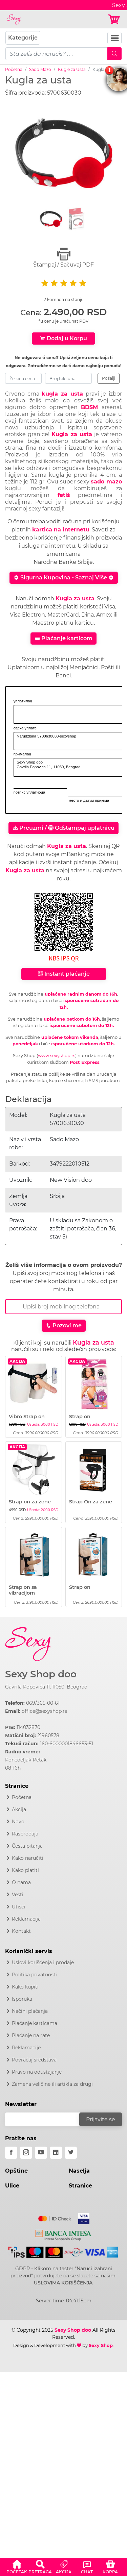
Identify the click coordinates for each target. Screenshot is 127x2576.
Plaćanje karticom (63, 638)
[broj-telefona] (68, 378)
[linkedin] (56, 2153)
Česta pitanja (27, 1846)
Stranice (80, 2185)
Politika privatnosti (34, 1974)
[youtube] (41, 2153)
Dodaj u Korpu (63, 338)
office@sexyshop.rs (44, 1711)
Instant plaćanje (64, 974)
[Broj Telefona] (63, 1306)
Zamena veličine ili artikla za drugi (52, 2084)
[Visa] (81, 2217)
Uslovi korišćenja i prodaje (43, 1962)
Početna (13, 69)
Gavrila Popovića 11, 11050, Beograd (46, 1687)
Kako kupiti (25, 1986)
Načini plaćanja (30, 2011)
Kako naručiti (27, 1858)
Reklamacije (26, 2047)
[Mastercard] (55, 2217)
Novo (18, 1821)
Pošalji (108, 378)
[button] (16, 2566)
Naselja (79, 2171)
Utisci (18, 1906)
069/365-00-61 (43, 1703)
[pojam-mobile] (56, 53)
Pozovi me (64, 1325)
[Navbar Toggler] (114, 38)
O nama (21, 1882)
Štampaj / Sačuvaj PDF (63, 257)
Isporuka (22, 1999)
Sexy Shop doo (41, 1674)
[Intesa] (63, 2234)
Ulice (12, 2185)
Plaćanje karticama (34, 2023)
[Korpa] (114, 19)
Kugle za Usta (72, 69)
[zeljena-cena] (23, 378)
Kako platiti (25, 1870)
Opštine (16, 2171)
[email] (46, 2119)
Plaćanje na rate (31, 2035)
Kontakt (21, 1931)
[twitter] (71, 2153)
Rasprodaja (25, 1833)
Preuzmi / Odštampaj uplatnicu (63, 828)
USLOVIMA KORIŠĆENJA (63, 2283)
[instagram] (26, 2153)
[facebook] (11, 2153)
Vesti (17, 1894)
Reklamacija (26, 1919)
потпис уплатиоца (29, 792)
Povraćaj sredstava (34, 2059)
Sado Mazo (40, 69)
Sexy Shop (101, 2345)
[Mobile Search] (114, 53)
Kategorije (23, 37)
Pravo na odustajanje (37, 2072)
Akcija (19, 1809)
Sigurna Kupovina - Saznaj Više (64, 577)
